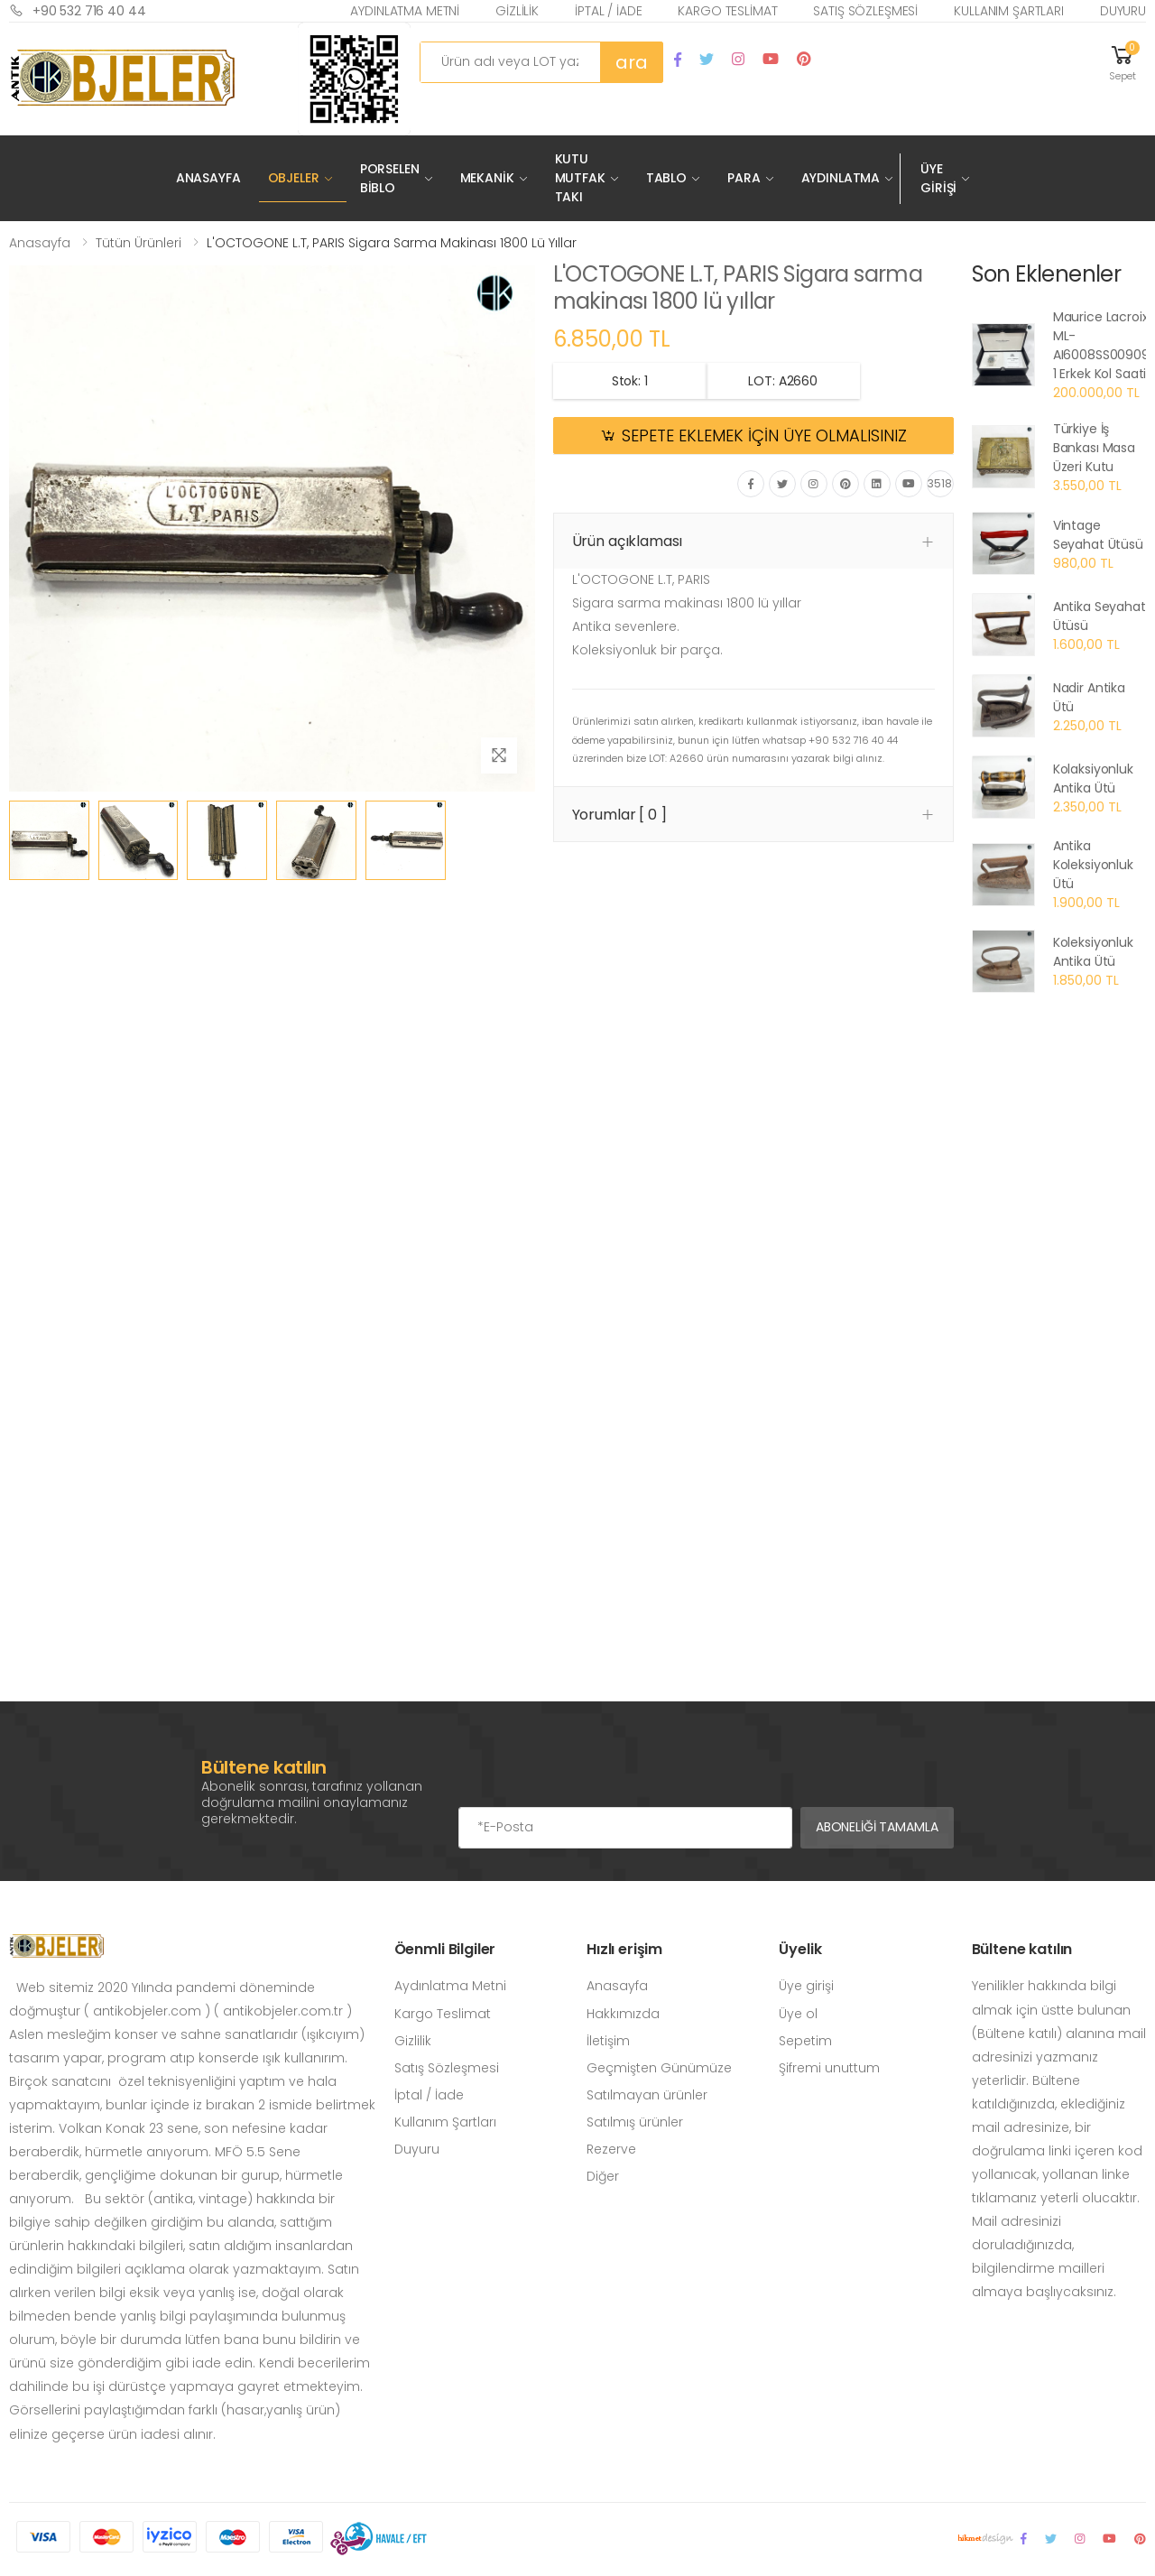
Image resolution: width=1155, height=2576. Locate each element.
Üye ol (798, 2014)
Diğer (603, 2176)
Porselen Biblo (390, 178)
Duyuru (1123, 11)
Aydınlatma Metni (404, 11)
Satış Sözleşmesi (865, 11)
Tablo (666, 178)
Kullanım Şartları (1009, 11)
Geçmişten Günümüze (659, 2068)
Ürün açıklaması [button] (627, 541)
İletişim (608, 2041)
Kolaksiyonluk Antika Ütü (1093, 778)
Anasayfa (208, 178)
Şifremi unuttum (829, 2068)
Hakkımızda (623, 2014)
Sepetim (805, 2041)
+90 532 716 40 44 (77, 10)
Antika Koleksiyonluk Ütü (1093, 865)
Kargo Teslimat (727, 11)
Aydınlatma (841, 178)
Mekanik (487, 178)
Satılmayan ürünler (647, 2095)
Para (743, 178)
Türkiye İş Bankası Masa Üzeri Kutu (1094, 448)
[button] (1122, 61)
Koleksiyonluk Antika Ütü (1093, 951)
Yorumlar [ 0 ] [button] (619, 814)
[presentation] (595, 1771)
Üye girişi (806, 1986)
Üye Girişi (938, 178)
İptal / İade (608, 11)
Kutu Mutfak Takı (580, 178)
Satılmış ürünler (635, 2122)
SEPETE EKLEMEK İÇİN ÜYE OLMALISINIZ (764, 436)
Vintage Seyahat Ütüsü (1098, 534)
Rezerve (611, 2149)
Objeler (293, 178)
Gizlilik (517, 11)
